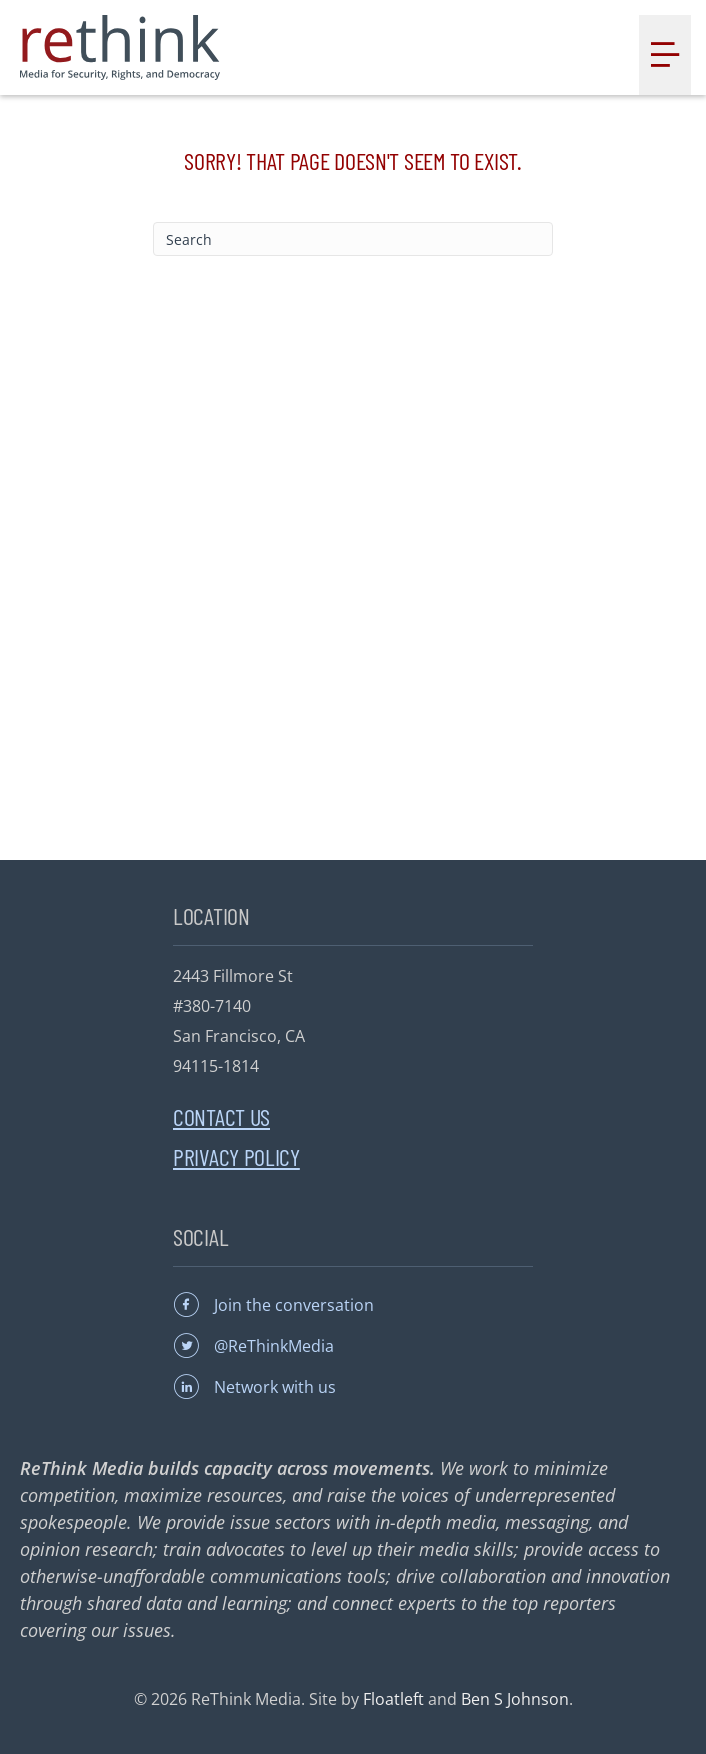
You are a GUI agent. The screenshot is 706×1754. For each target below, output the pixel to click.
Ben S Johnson (515, 1699)
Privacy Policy (236, 1156)
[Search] (353, 239)
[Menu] (665, 55)
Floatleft (393, 1699)
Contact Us (221, 1116)
